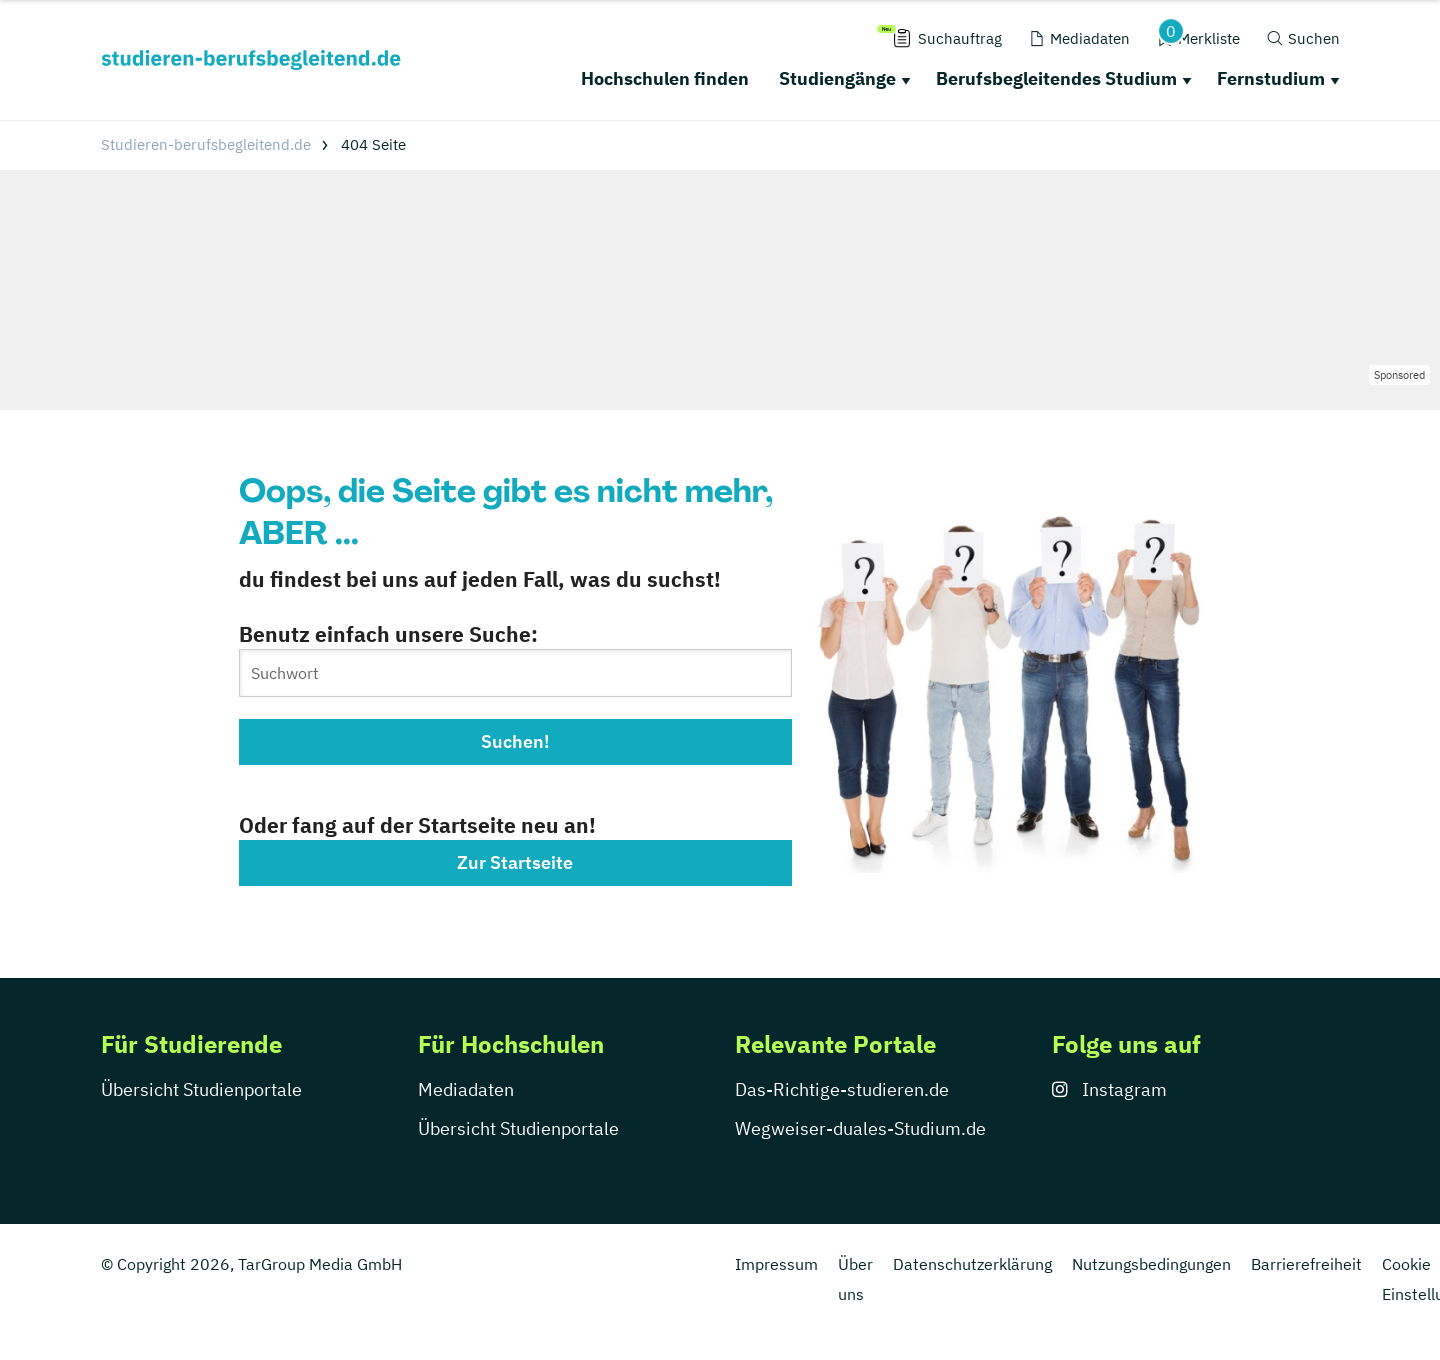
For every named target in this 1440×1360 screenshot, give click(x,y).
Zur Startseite (515, 862)
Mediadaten (466, 1089)
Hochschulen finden (665, 78)
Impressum (776, 1264)
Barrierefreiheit (1306, 1264)
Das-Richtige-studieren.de (842, 1089)
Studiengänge (837, 78)
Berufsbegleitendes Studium (1056, 78)
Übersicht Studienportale (201, 1089)
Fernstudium (1271, 78)
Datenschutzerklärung (972, 1264)
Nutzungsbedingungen (1151, 1264)
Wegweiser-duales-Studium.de (860, 1128)
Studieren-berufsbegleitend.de (206, 144)
